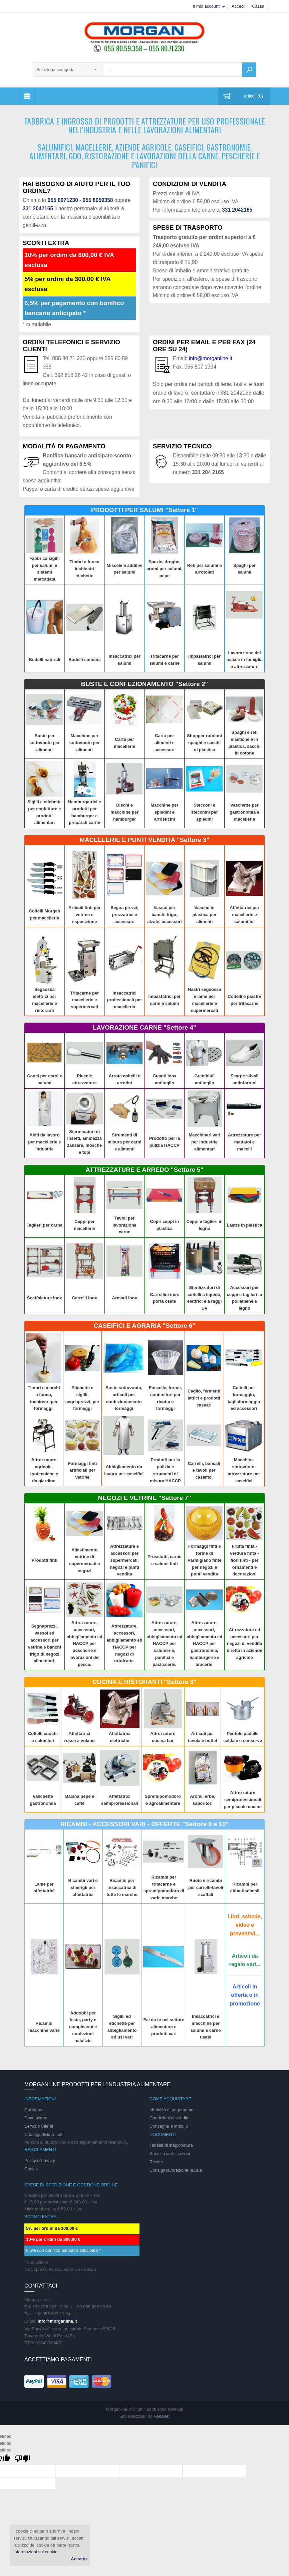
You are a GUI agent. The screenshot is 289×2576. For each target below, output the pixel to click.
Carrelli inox (84, 1297)
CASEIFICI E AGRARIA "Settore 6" (144, 1325)
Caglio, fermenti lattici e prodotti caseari (204, 1398)
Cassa (258, 6)
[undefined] (22, 2459)
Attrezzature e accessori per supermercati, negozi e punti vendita (124, 1560)
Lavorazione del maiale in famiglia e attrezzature (244, 659)
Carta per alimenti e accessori (165, 742)
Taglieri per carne (44, 1225)
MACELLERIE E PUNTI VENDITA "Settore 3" (144, 839)
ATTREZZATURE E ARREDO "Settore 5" (144, 1169)
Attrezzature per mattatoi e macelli (244, 1141)
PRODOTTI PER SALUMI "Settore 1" (144, 509)
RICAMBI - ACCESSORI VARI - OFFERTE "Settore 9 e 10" (144, 1824)
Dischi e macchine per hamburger (124, 812)
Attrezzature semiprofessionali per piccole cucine (242, 1799)
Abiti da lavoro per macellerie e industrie (44, 1141)
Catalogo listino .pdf (43, 2134)
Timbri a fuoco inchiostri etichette (84, 568)
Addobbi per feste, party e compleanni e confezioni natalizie (83, 2026)
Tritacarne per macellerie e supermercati (84, 1000)
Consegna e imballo (169, 2126)
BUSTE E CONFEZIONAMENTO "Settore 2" (144, 683)
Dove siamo (35, 2117)
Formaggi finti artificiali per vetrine (82, 1470)
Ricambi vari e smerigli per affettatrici (83, 1887)
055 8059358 (97, 200)
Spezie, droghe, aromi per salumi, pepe (165, 568)
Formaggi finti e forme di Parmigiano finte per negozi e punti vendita (205, 1560)
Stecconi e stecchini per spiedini (204, 812)
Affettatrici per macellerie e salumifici (244, 914)
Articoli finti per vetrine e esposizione (84, 914)
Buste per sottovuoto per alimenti (44, 742)
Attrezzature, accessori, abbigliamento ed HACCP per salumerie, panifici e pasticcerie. (164, 1643)
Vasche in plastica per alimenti (205, 914)
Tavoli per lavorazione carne (124, 1225)
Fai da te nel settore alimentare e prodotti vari (163, 2026)
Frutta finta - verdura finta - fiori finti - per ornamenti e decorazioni (244, 1560)
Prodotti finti (44, 1560)
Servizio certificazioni (170, 2153)
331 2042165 (38, 208)
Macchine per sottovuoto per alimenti (84, 742)
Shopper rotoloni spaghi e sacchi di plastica (204, 742)
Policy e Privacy (39, 2160)
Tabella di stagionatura (171, 2145)
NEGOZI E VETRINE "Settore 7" (144, 1497)
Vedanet (162, 2416)
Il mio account (206, 6)
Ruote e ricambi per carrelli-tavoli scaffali (205, 1887)
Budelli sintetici (84, 659)
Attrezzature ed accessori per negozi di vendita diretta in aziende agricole (244, 1643)
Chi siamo (34, 2109)
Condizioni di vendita (170, 2117)
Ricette (156, 2161)
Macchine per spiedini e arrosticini (164, 812)
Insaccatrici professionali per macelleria (124, 1000)
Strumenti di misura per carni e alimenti (124, 1141)
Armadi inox (124, 1297)
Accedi (238, 6)
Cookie (31, 2168)
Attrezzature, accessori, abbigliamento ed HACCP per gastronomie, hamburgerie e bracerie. (204, 1643)
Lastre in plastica (244, 1225)
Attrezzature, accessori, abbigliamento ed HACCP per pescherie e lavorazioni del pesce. (84, 1643)
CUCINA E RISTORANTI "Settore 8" (144, 1681)
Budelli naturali (44, 659)
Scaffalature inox (44, 1297)
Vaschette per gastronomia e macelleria (244, 812)
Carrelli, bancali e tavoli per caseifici (204, 1470)
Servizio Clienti (38, 2126)
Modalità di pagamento (172, 2109)
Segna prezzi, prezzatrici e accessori (124, 914)
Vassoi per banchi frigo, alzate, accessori (164, 914)
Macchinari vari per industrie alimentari (204, 1141)
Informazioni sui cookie (35, 2551)
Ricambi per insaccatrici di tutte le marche (121, 1887)
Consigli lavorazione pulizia (176, 2170)
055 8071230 (63, 200)
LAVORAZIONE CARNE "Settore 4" (144, 1027)
